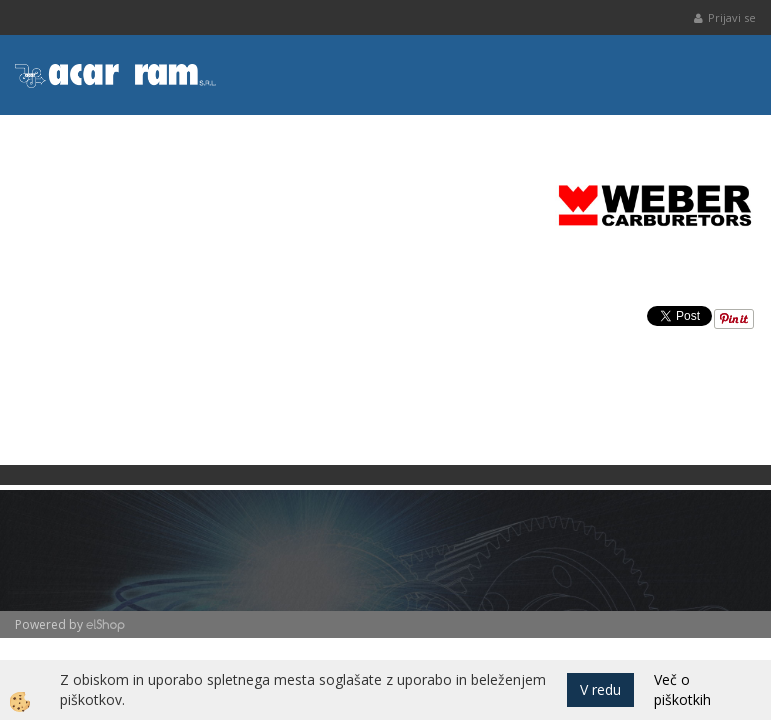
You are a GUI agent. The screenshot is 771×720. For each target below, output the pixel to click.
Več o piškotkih (682, 689)
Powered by (49, 624)
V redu (600, 689)
